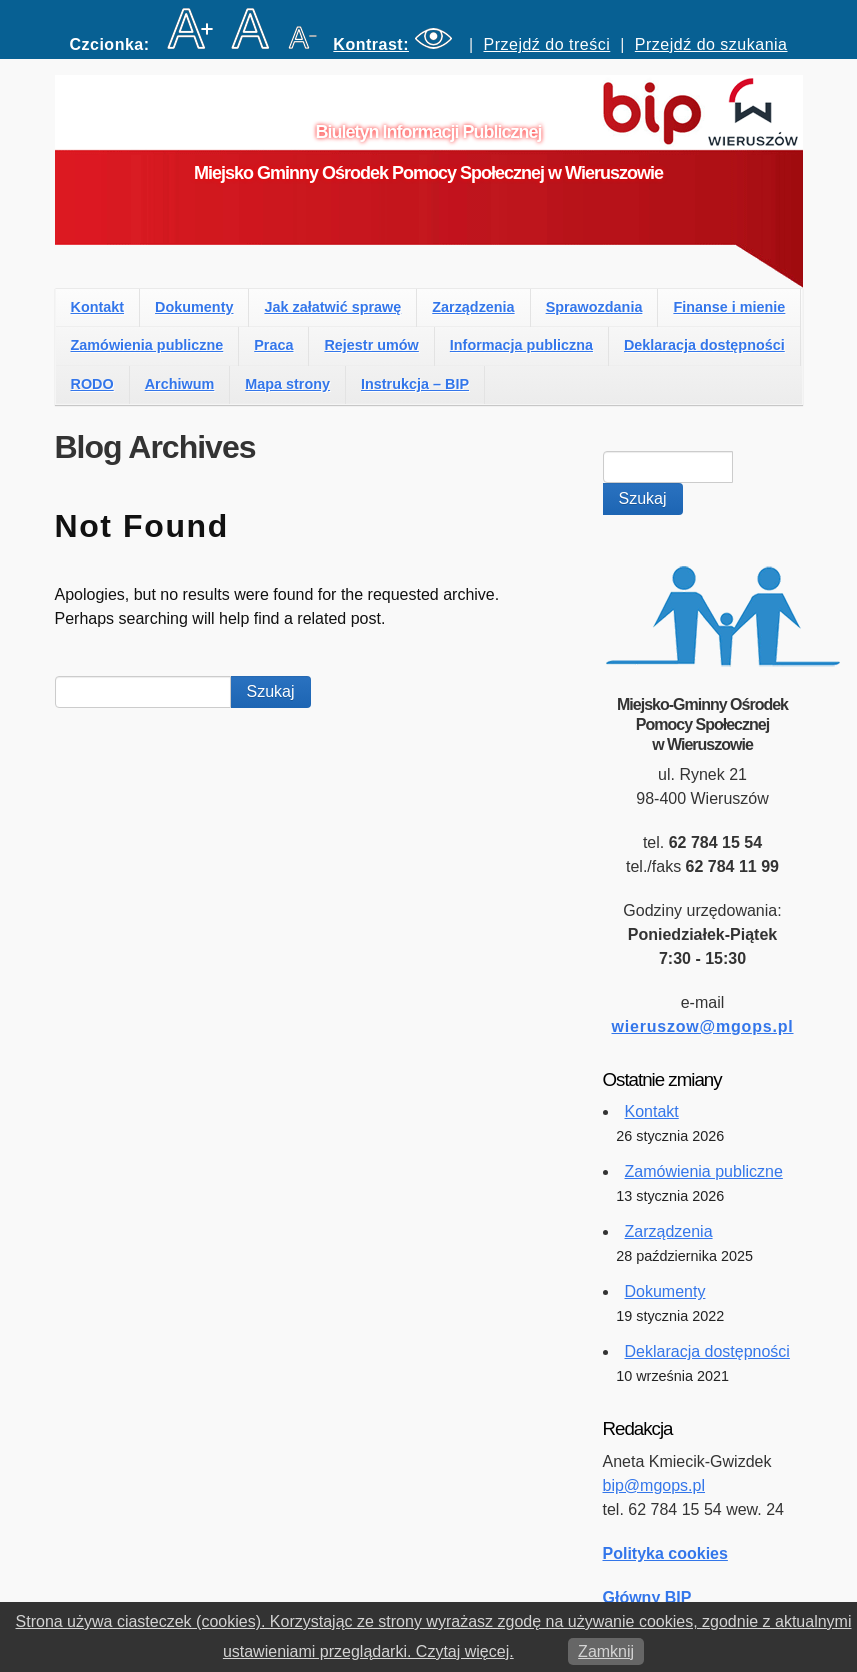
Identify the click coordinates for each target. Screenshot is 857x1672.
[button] (396, 44)
